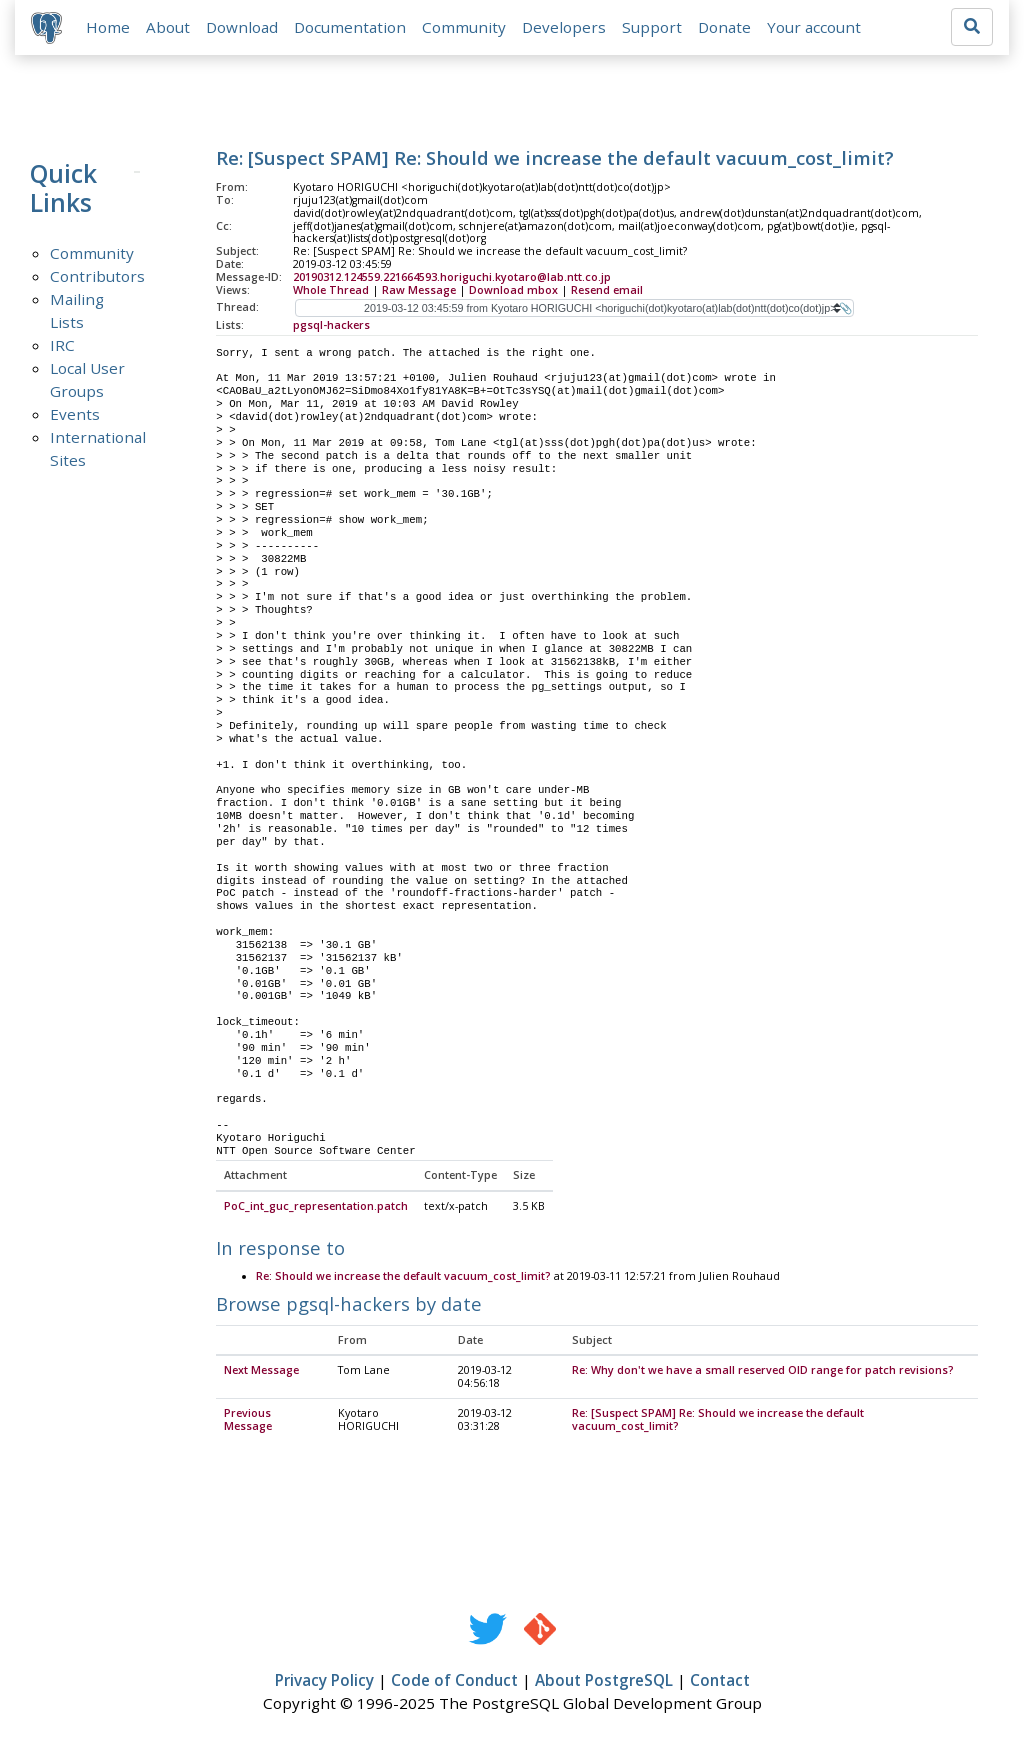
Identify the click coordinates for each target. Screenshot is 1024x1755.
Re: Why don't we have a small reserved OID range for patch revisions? (763, 1371)
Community (464, 27)
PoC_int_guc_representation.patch (316, 1207)
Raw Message (419, 290)
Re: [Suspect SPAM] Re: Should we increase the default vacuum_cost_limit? (718, 1420)
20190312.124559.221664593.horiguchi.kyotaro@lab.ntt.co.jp (452, 277)
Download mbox (513, 290)
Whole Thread (331, 290)
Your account (814, 27)
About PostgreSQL (604, 1681)
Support (652, 27)
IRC (62, 345)
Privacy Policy (324, 1681)
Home (108, 27)
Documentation (350, 27)
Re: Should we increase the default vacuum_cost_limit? (403, 1277)
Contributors (97, 276)
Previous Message (248, 1420)
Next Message (261, 1371)
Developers (564, 27)
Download (242, 27)
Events (75, 414)
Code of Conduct (454, 1681)
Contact (720, 1681)
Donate (724, 27)
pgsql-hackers (331, 325)
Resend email (607, 290)
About (168, 27)
